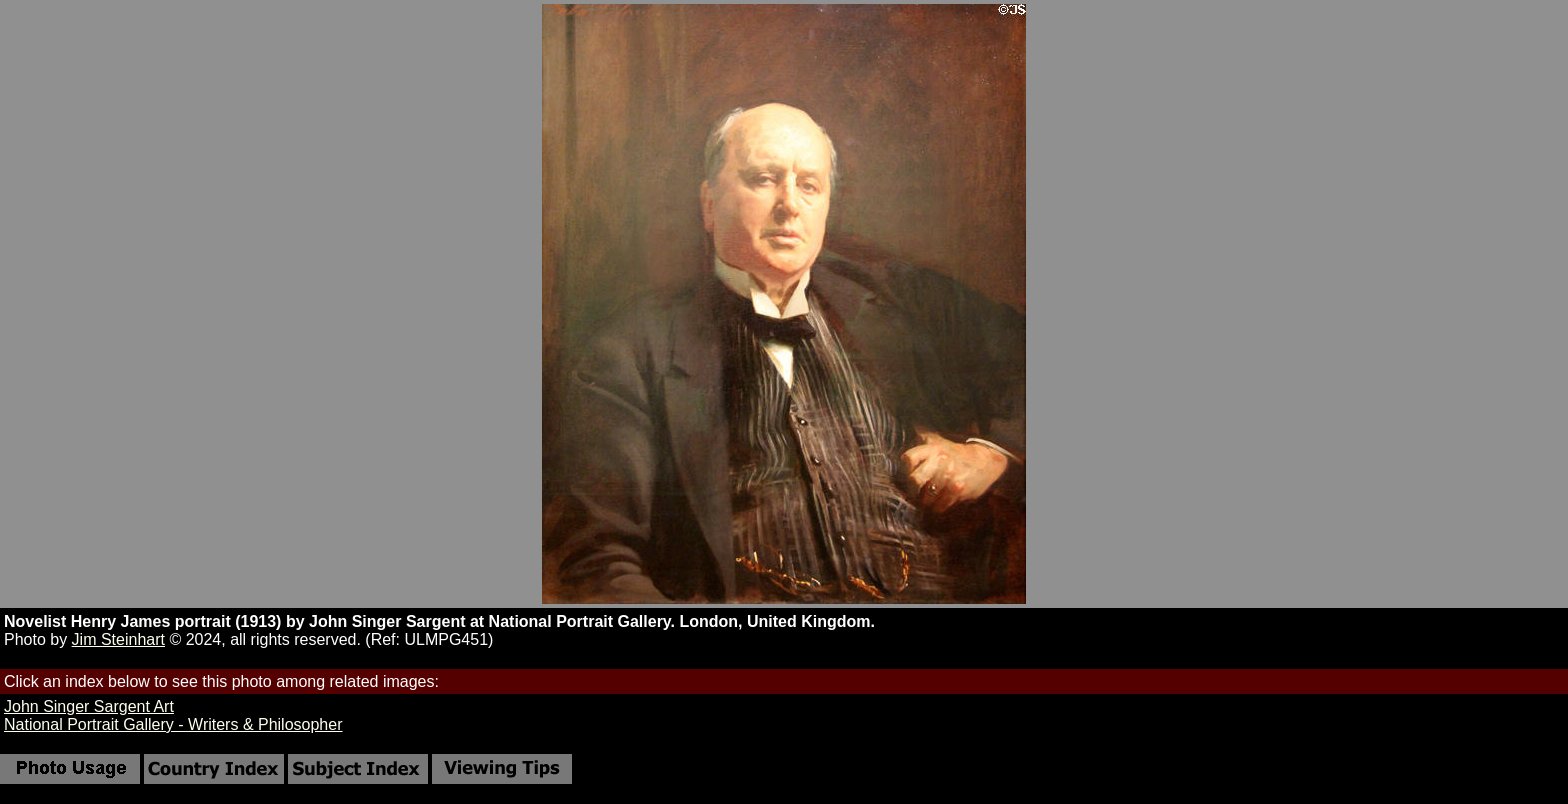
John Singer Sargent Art (89, 706)
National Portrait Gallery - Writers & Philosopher (173, 724)
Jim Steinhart (118, 639)
